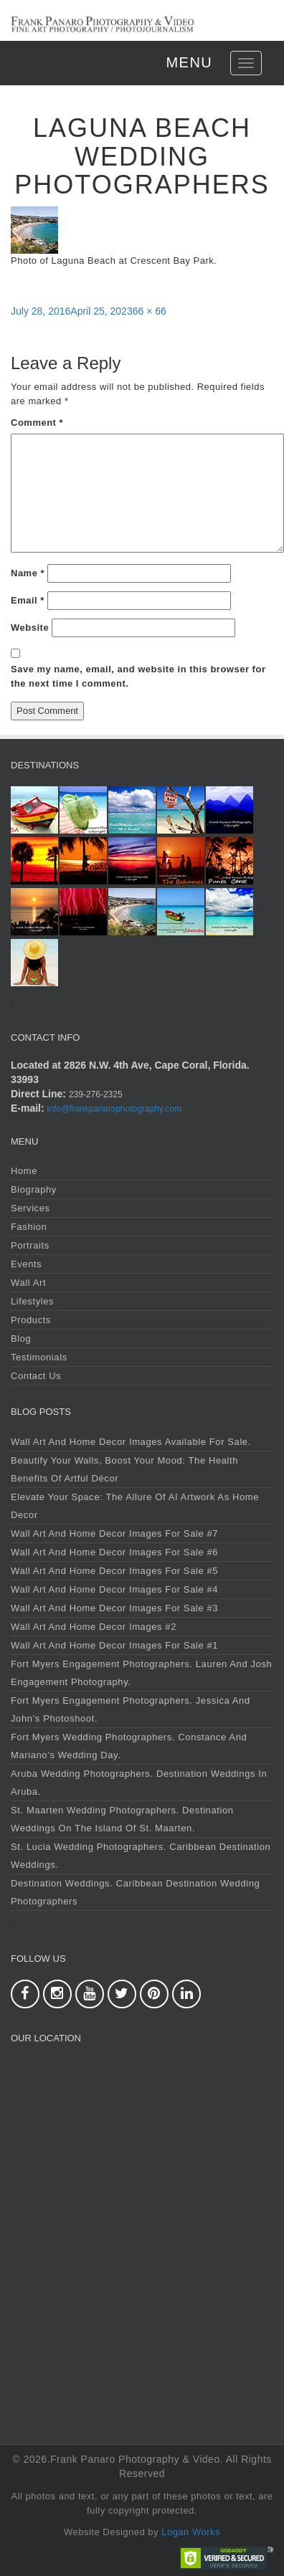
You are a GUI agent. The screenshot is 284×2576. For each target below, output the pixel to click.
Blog (21, 1338)
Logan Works (190, 2532)
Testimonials (39, 1357)
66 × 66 (149, 311)
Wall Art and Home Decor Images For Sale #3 (114, 1608)
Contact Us (36, 1375)
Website (30, 627)
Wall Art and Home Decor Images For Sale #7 (114, 1533)
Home (24, 1170)
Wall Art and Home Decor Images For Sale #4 (114, 1589)
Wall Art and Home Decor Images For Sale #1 (114, 1645)
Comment (37, 422)
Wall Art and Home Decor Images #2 (93, 1626)
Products (31, 1320)
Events (26, 1264)
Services (30, 1208)
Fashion (29, 1226)
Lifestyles (32, 1301)
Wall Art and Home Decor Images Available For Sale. (131, 1441)
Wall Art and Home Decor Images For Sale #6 (114, 1552)
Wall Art (28, 1282)
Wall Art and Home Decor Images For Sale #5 (114, 1570)
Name (27, 573)
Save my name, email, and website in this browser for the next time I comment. (138, 676)
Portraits (30, 1245)
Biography (34, 1189)
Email (27, 600)
